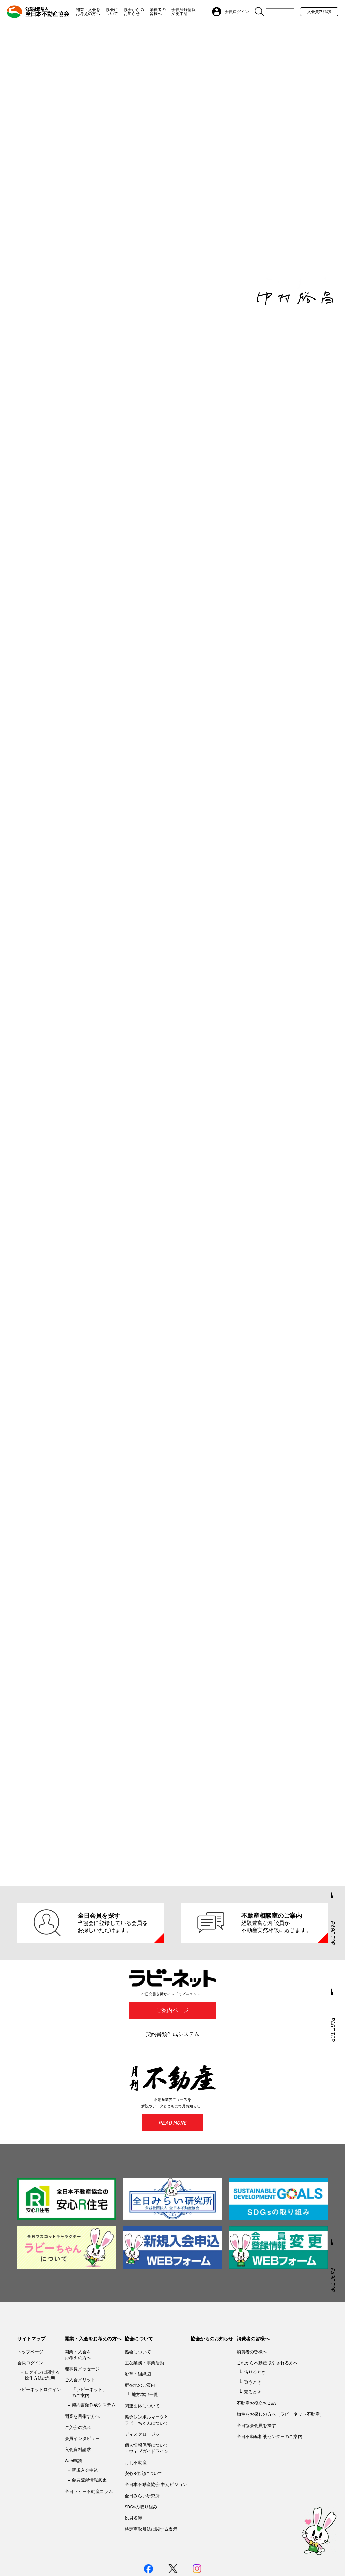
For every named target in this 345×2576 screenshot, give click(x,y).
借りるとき (255, 2418)
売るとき (252, 2437)
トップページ (30, 2397)
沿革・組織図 (138, 2419)
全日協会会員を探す (256, 2471)
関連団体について (142, 2451)
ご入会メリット (80, 2425)
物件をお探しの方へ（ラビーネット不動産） (280, 2460)
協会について (112, 11)
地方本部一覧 (145, 2440)
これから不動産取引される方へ (267, 2408)
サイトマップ (31, 2384)
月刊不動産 (136, 2508)
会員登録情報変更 (89, 2525)
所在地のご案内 (140, 2430)
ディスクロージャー (144, 2479)
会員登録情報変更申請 (183, 11)
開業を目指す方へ (82, 2462)
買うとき (252, 2427)
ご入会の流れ (78, 2473)
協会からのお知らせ (134, 11)
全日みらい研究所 (142, 2541)
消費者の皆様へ (158, 11)
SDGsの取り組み (141, 2552)
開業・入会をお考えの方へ (88, 11)
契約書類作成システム (172, 2080)
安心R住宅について (143, 2519)
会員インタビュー (82, 2484)
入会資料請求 (319, 11)
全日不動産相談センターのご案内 (269, 2482)
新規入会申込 (85, 2515)
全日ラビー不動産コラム (89, 2537)
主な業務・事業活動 (144, 2408)
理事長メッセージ (82, 2414)
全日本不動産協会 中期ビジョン (156, 2530)
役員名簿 (133, 2563)
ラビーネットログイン (39, 2435)
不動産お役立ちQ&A (256, 2448)
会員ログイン (30, 2408)
